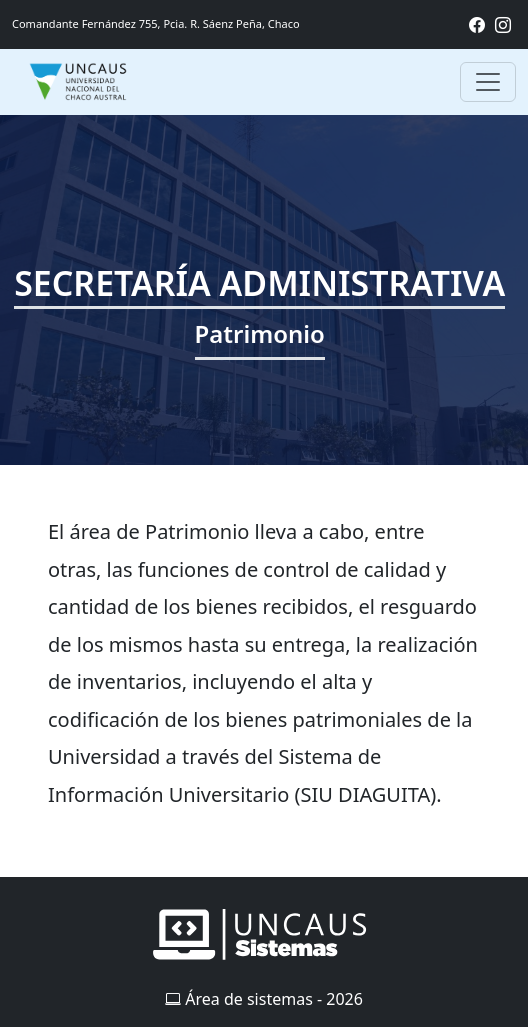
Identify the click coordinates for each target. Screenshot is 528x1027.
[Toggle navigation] (488, 82)
